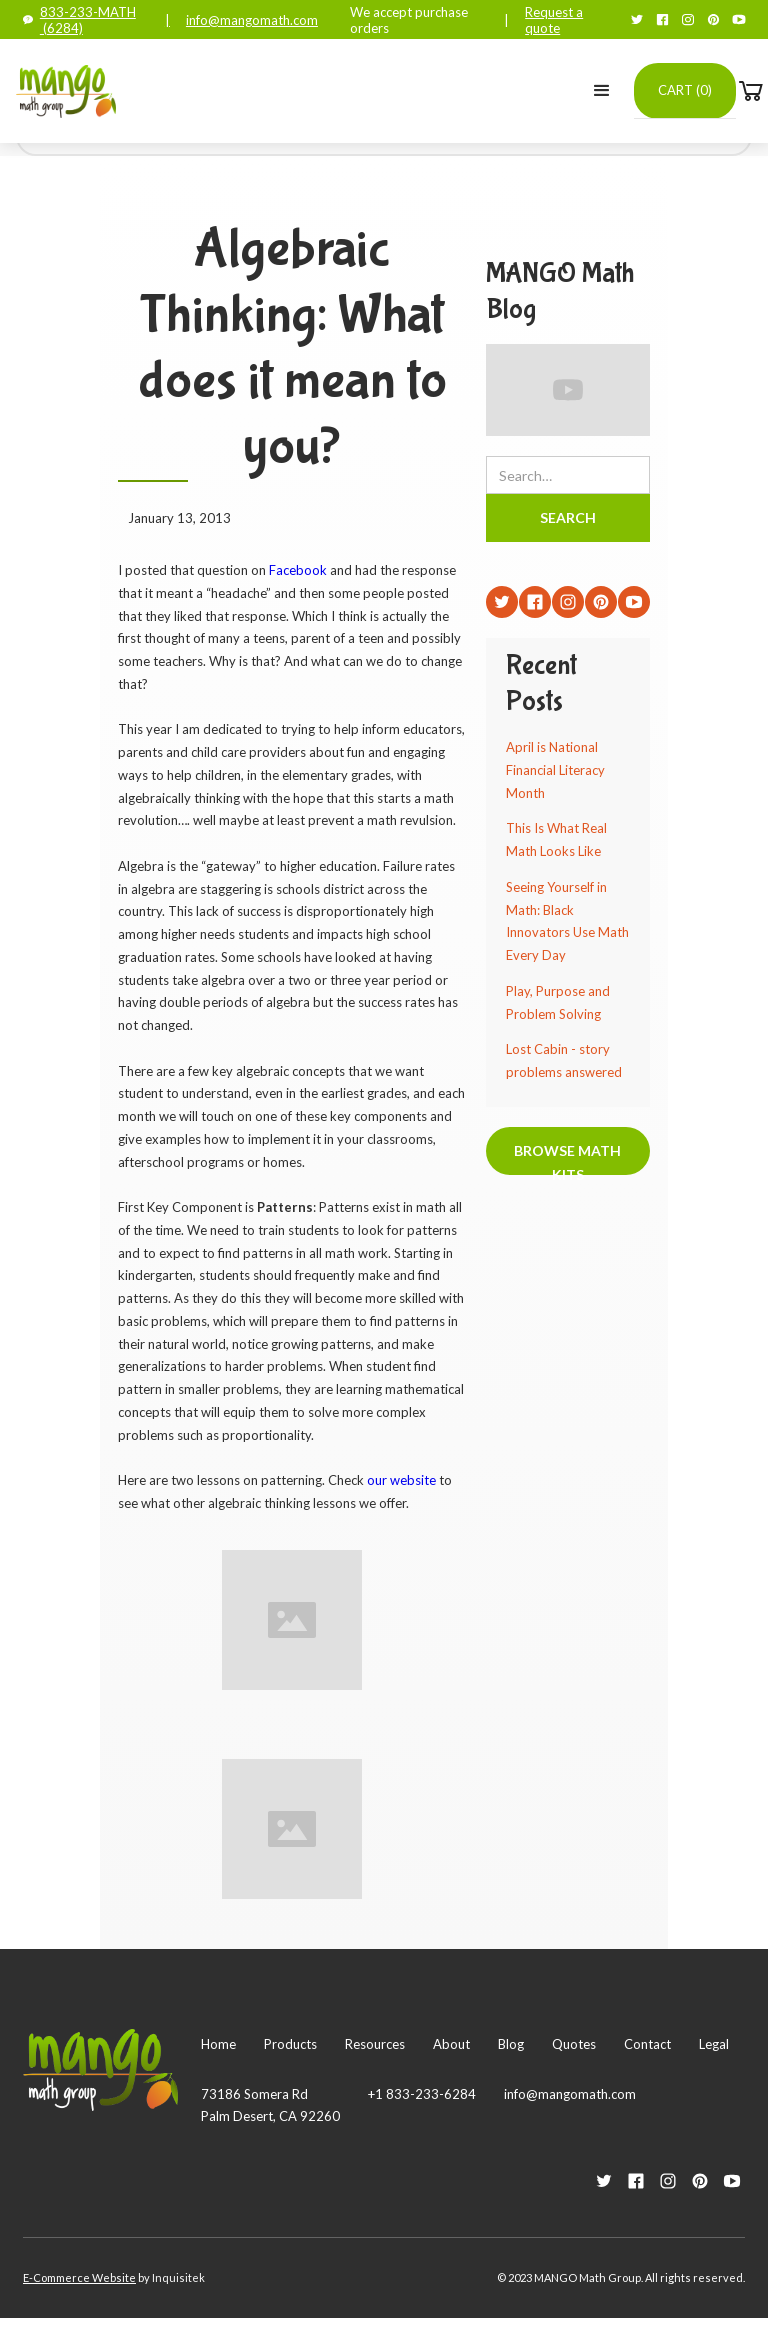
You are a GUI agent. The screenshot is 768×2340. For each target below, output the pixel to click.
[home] (66, 91)
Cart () (685, 90)
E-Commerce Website (79, 2277)
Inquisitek (178, 2277)
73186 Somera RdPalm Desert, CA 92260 (270, 2105)
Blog (511, 2044)
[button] (602, 91)
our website (401, 1480)
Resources (375, 2044)
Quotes (574, 2044)
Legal (714, 2044)
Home (218, 2044)
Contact (647, 2044)
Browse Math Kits (567, 1158)
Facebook (296, 570)
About (451, 2044)
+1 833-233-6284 (422, 2094)
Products (290, 2044)
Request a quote (554, 20)
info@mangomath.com (252, 20)
